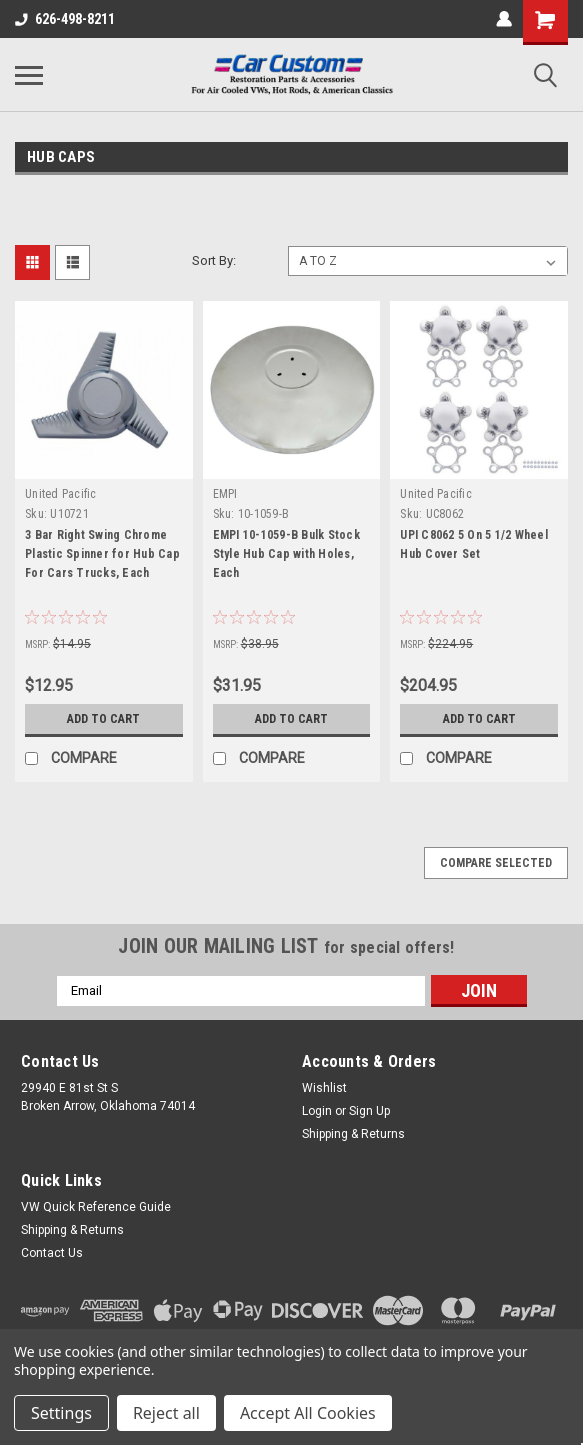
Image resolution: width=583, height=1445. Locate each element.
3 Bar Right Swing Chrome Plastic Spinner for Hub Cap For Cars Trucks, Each (102, 554)
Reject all (166, 1413)
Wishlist (324, 1088)
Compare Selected (496, 863)
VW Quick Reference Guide (96, 1207)
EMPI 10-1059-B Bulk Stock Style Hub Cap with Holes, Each (286, 554)
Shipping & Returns (353, 1134)
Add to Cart (103, 719)
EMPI (225, 494)
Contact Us (52, 1253)
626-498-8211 (65, 19)
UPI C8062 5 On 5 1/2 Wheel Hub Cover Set (474, 544)
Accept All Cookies (308, 1413)
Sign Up (369, 1111)
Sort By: (214, 260)
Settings (61, 1413)
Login (317, 1111)
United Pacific (61, 494)
